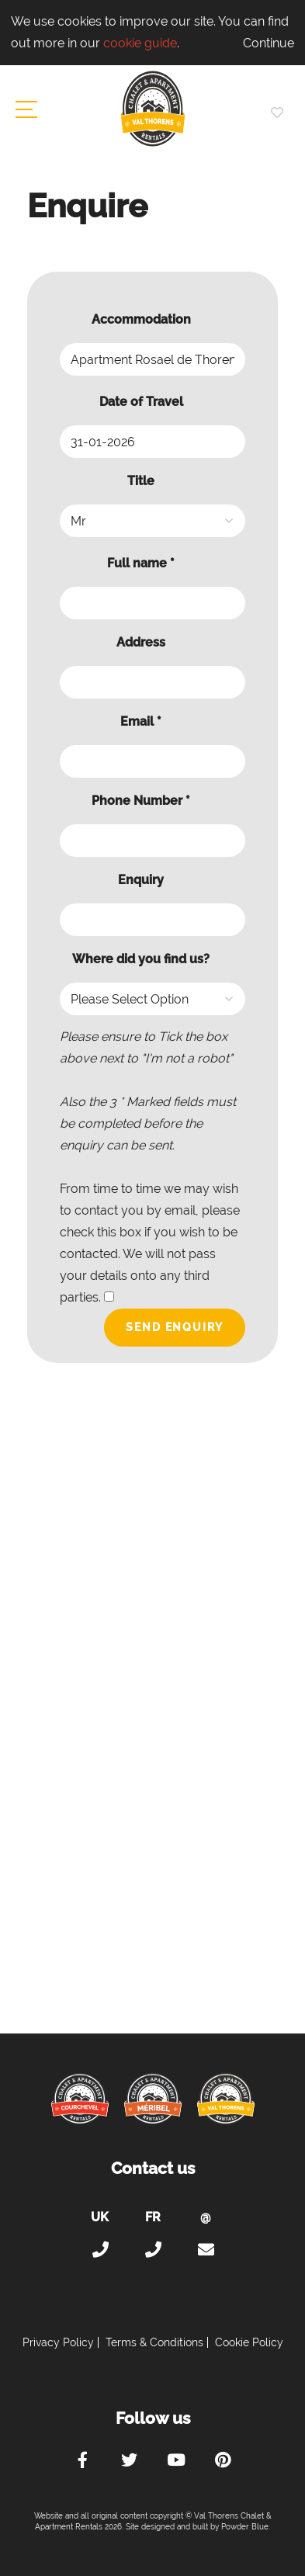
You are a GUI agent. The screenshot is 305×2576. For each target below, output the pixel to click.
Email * (140, 721)
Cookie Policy (249, 2342)
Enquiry (141, 879)
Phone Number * (141, 800)
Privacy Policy (58, 2342)
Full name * (141, 563)
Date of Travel (141, 401)
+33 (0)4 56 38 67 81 (153, 2250)
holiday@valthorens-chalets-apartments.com (205, 2250)
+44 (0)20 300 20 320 (100, 2250)
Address (140, 642)
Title (140, 480)
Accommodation (141, 319)
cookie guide (140, 43)
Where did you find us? (141, 959)
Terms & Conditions (154, 2342)
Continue (268, 43)
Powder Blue (245, 2526)
